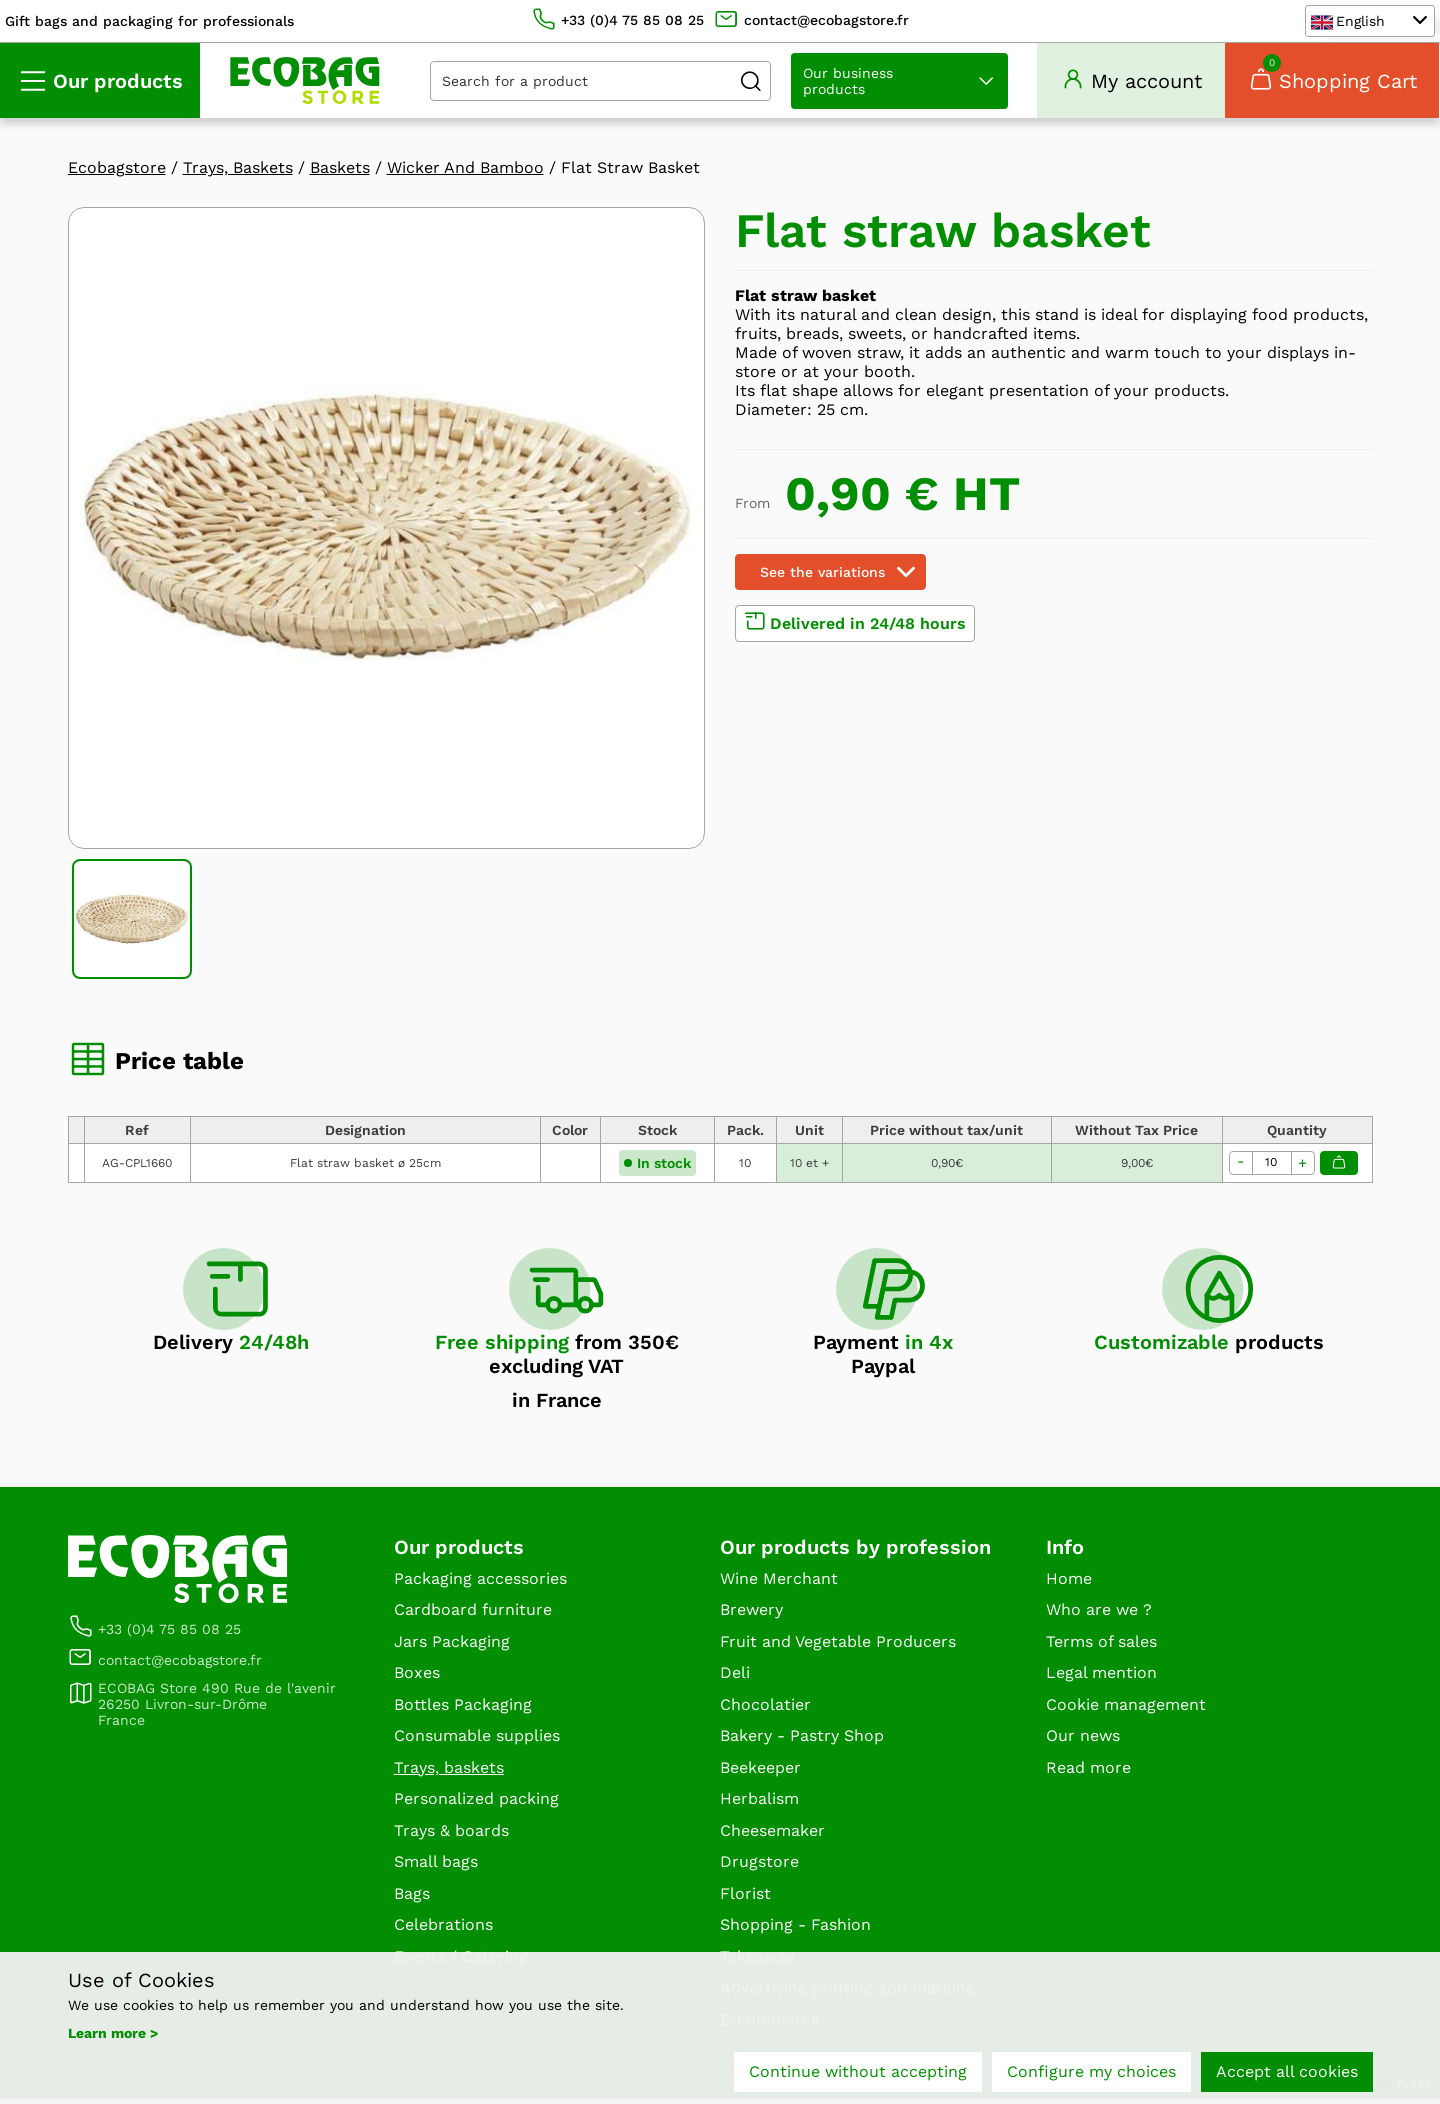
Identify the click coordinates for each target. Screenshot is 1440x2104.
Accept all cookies (1287, 2071)
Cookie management (1126, 1708)
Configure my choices (1091, 2071)
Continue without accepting (858, 2071)
